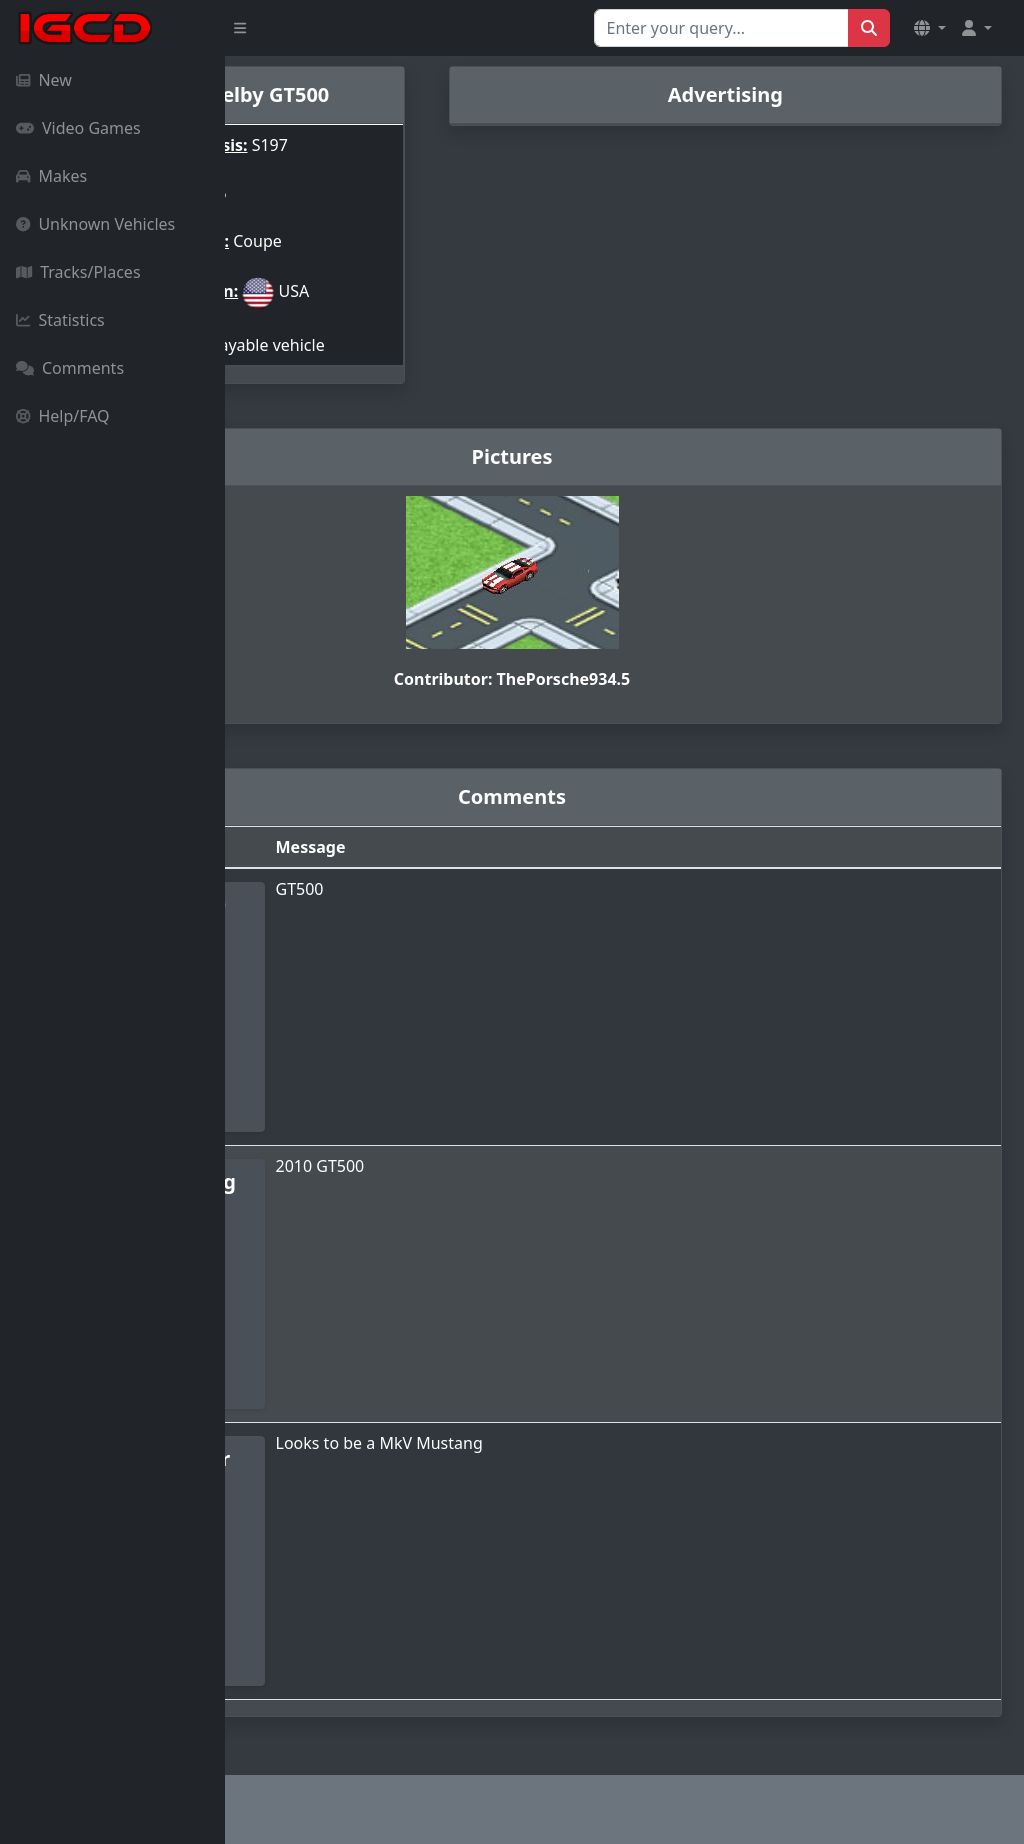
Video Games (78, 128)
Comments (70, 368)
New (44, 80)
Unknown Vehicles (95, 224)
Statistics (60, 320)
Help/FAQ (63, 416)
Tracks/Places (78, 272)
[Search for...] (721, 28)
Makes (51, 176)
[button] (930, 28)
